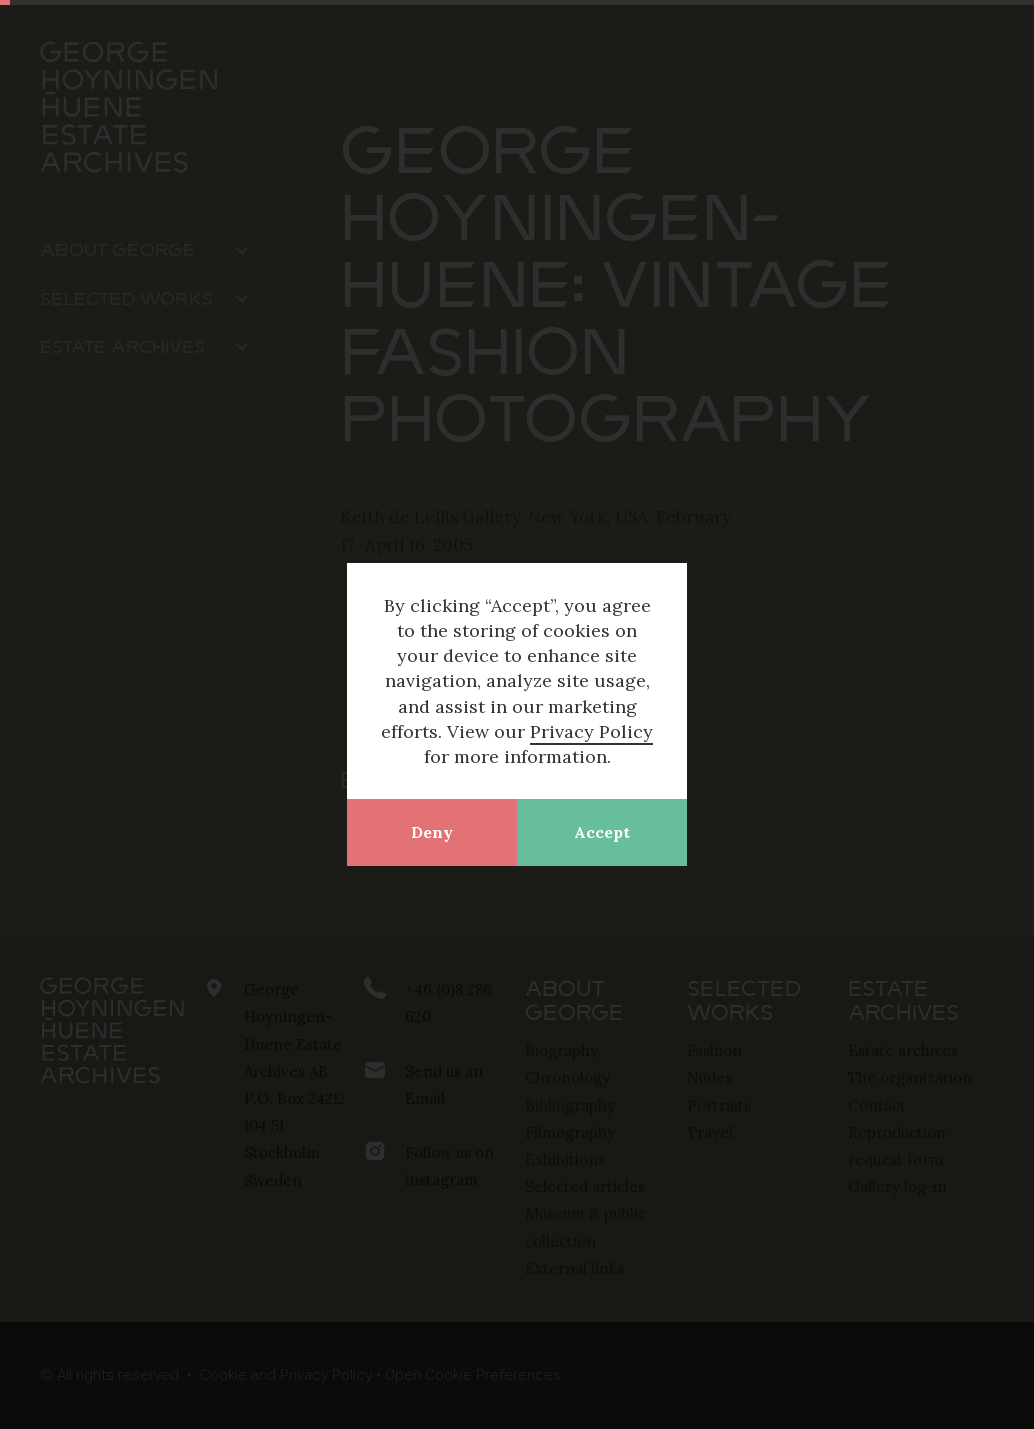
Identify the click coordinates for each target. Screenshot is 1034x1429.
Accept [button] (602, 832)
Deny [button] (432, 832)
